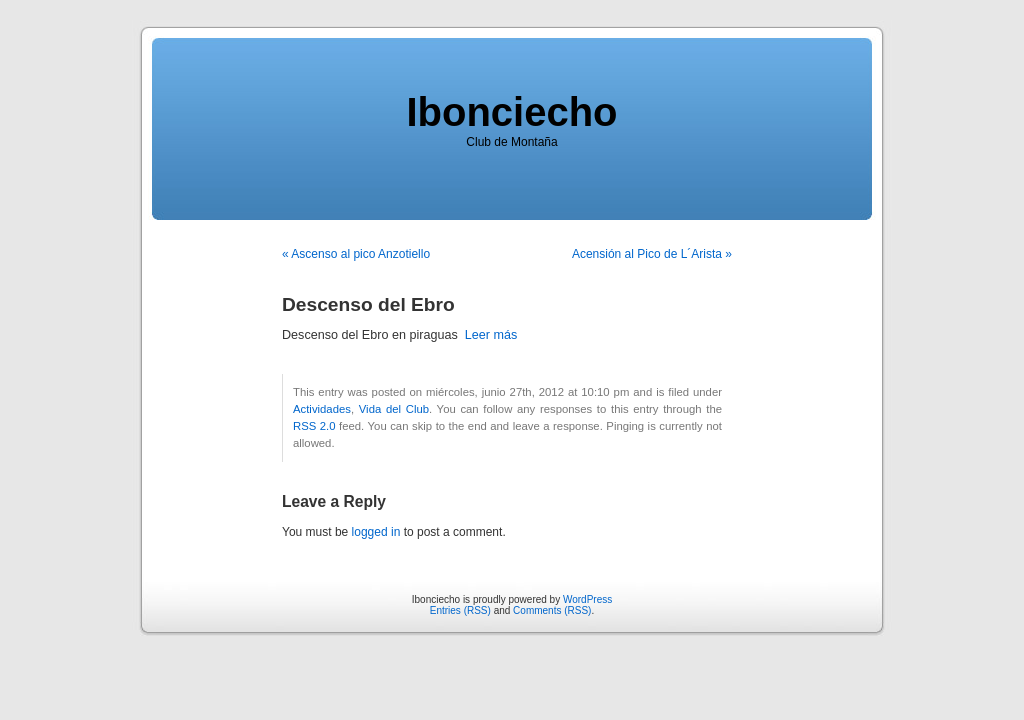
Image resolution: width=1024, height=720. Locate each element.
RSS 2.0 (314, 426)
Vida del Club (394, 409)
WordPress (587, 599)
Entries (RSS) (460, 610)
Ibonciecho (511, 112)
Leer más (491, 335)
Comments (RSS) (552, 610)
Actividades (322, 409)
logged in (376, 532)
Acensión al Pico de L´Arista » (652, 254)
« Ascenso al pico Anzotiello (356, 254)
